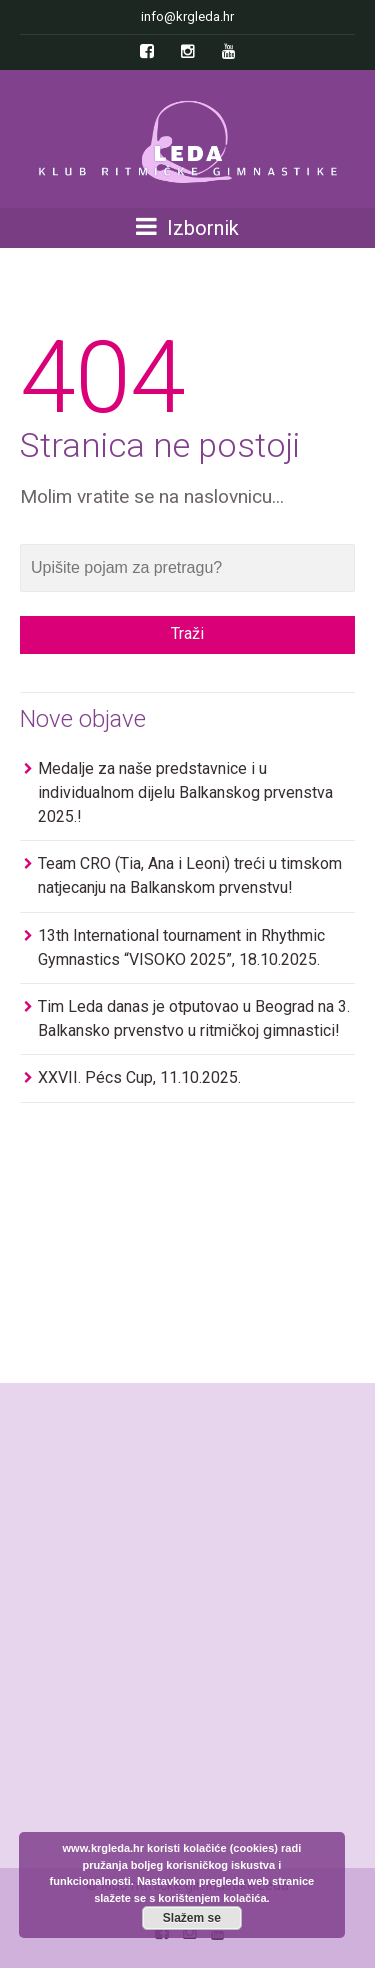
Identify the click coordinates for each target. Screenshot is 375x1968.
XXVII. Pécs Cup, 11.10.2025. (139, 1077)
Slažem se (192, 1918)
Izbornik (187, 227)
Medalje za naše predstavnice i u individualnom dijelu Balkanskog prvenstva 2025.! (185, 792)
